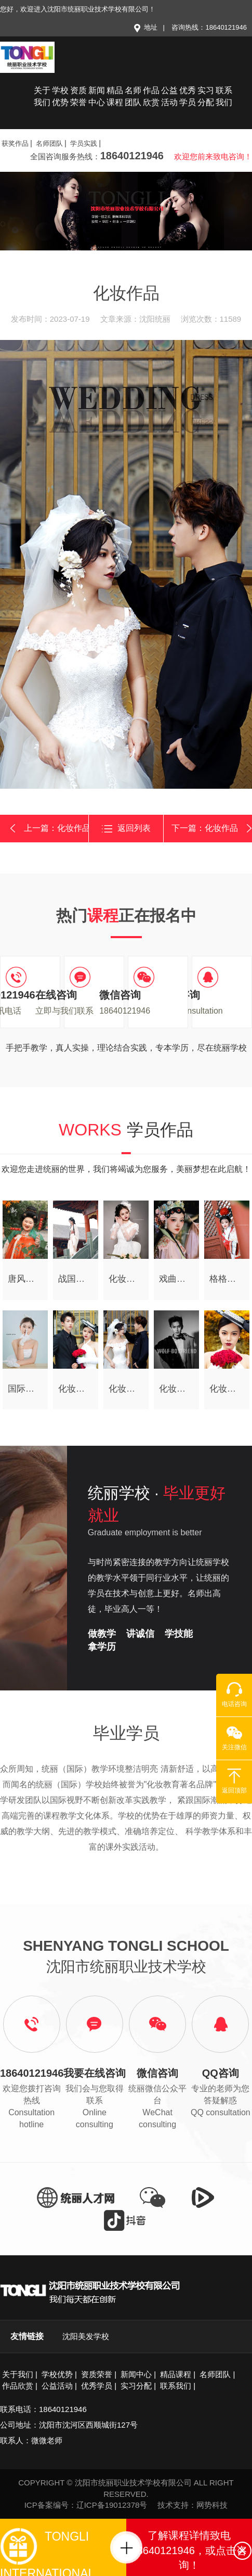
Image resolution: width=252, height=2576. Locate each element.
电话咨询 (234, 1695)
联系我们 (224, 96)
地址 (145, 27)
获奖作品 (15, 143)
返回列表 (126, 828)
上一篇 (48, 828)
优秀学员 (187, 96)
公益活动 (169, 96)
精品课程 (115, 96)
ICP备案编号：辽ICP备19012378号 (86, 2505)
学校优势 (60, 96)
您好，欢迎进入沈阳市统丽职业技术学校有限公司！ (77, 9)
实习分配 (205, 96)
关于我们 (42, 96)
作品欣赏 (151, 96)
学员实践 (83, 143)
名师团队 (133, 96)
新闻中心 (96, 96)
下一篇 (211, 828)
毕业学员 (126, 1733)
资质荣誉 (78, 96)
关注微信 (234, 1738)
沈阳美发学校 (85, 2336)
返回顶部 (234, 1781)
